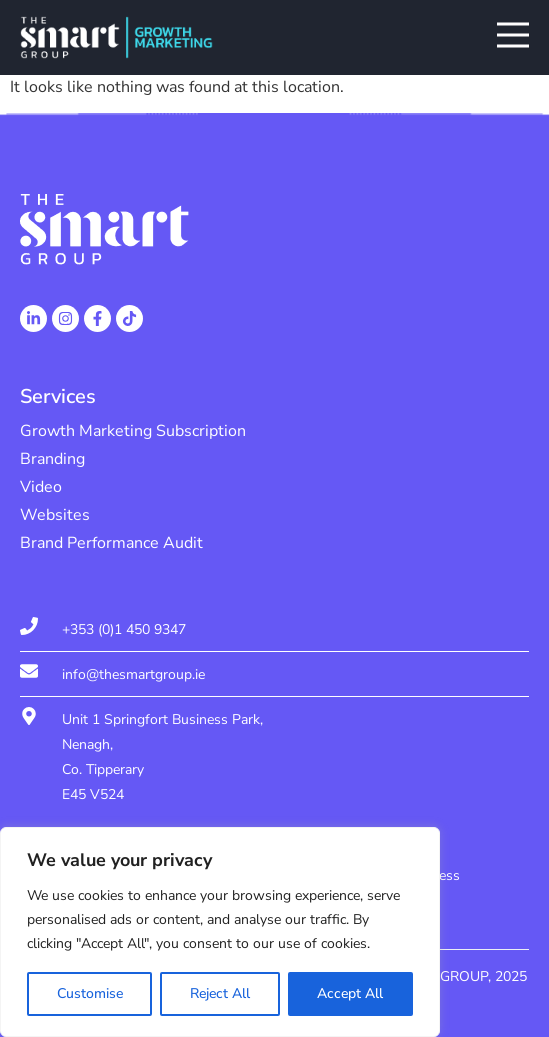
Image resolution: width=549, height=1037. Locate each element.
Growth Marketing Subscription (133, 431)
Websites (55, 515)
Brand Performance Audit (111, 543)
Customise (90, 993)
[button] (513, 38)
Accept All (350, 993)
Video (41, 487)
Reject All (220, 993)
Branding (52, 459)
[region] (220, 932)
